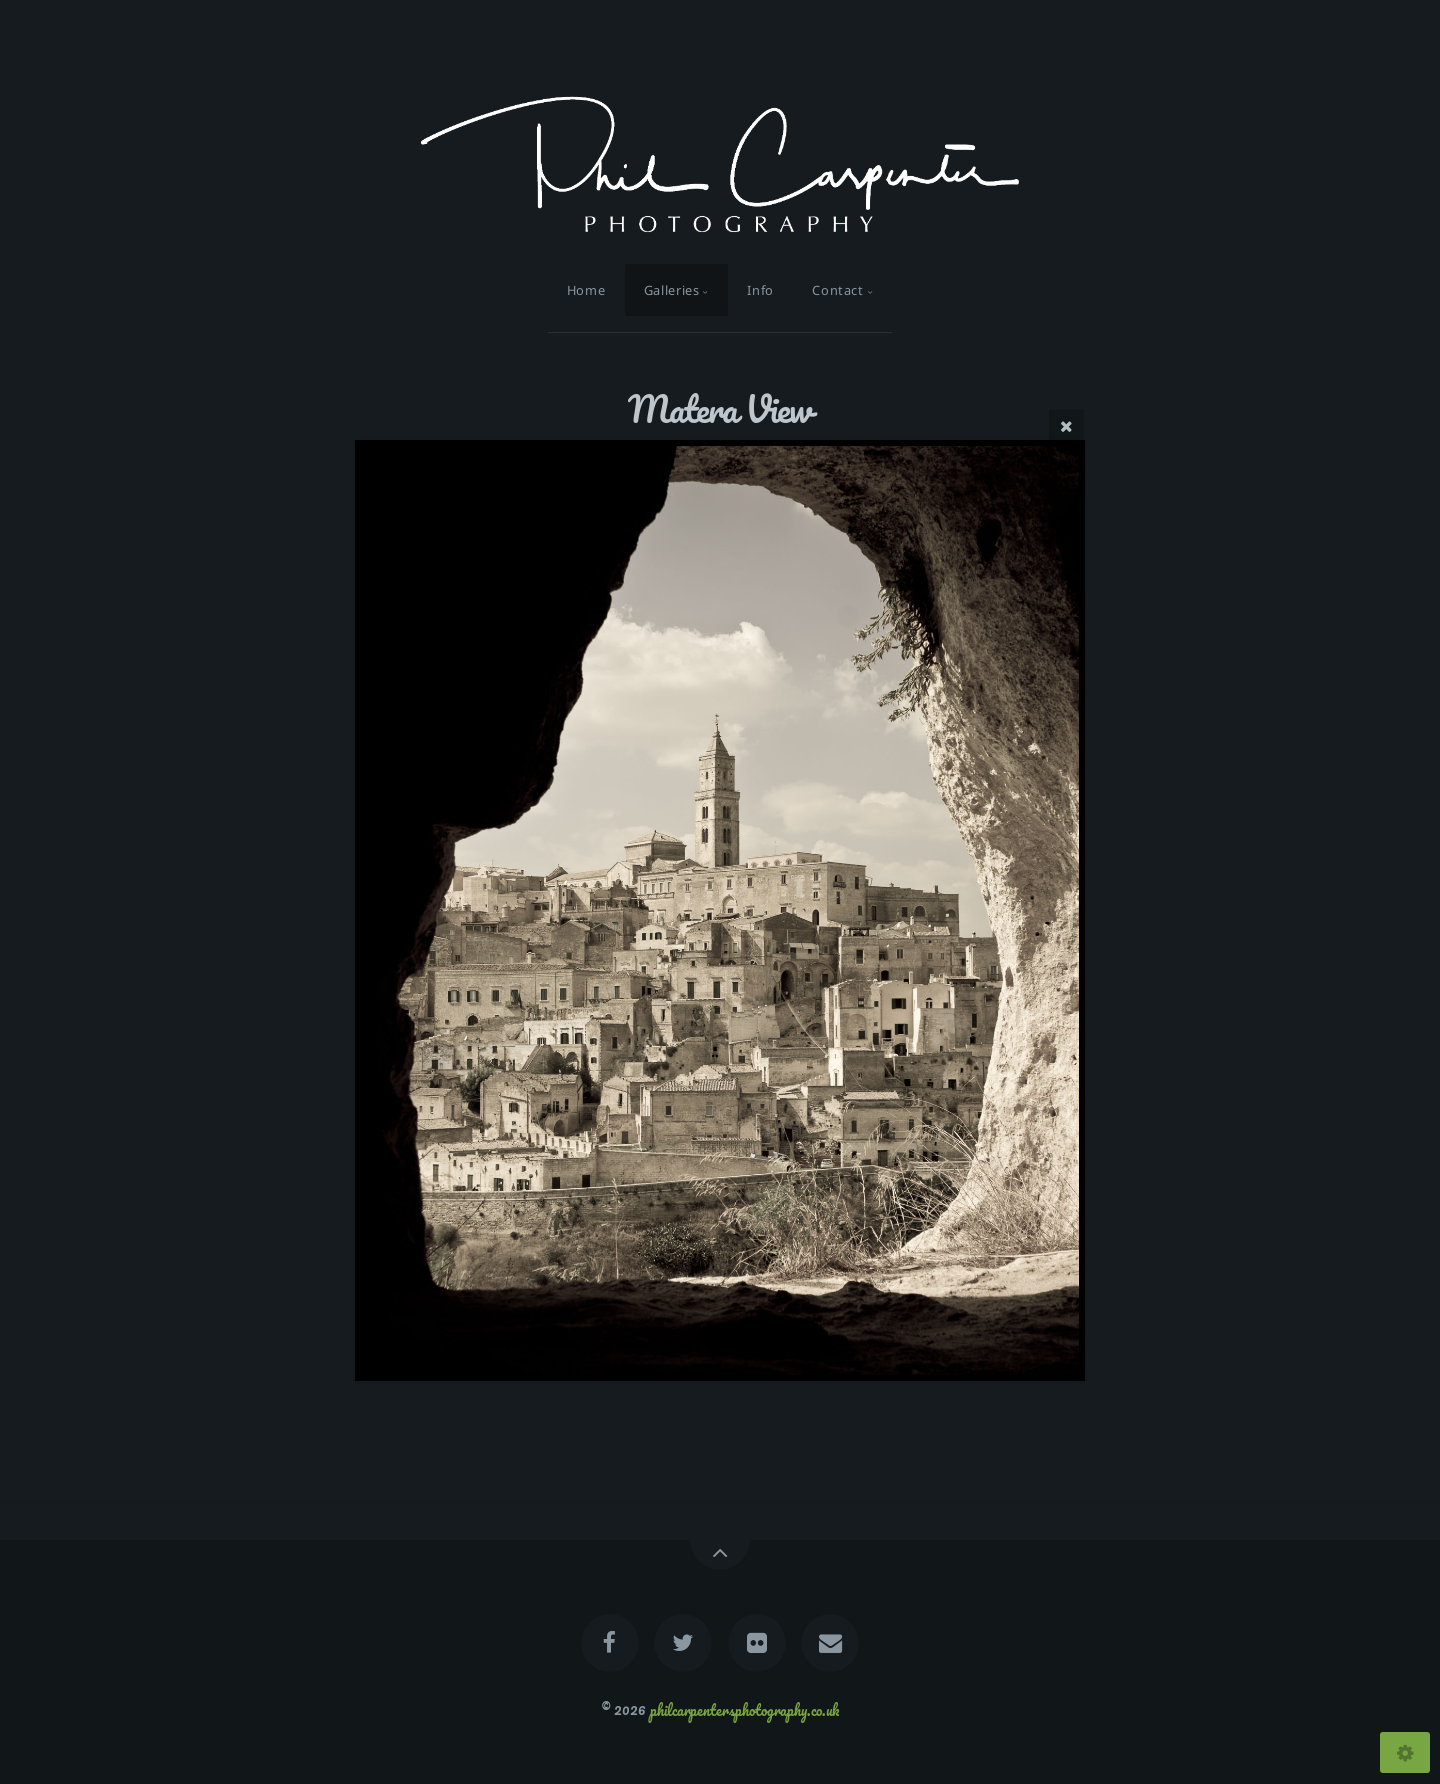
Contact (837, 290)
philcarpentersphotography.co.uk (744, 1709)
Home (586, 290)
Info (760, 290)
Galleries (672, 290)
